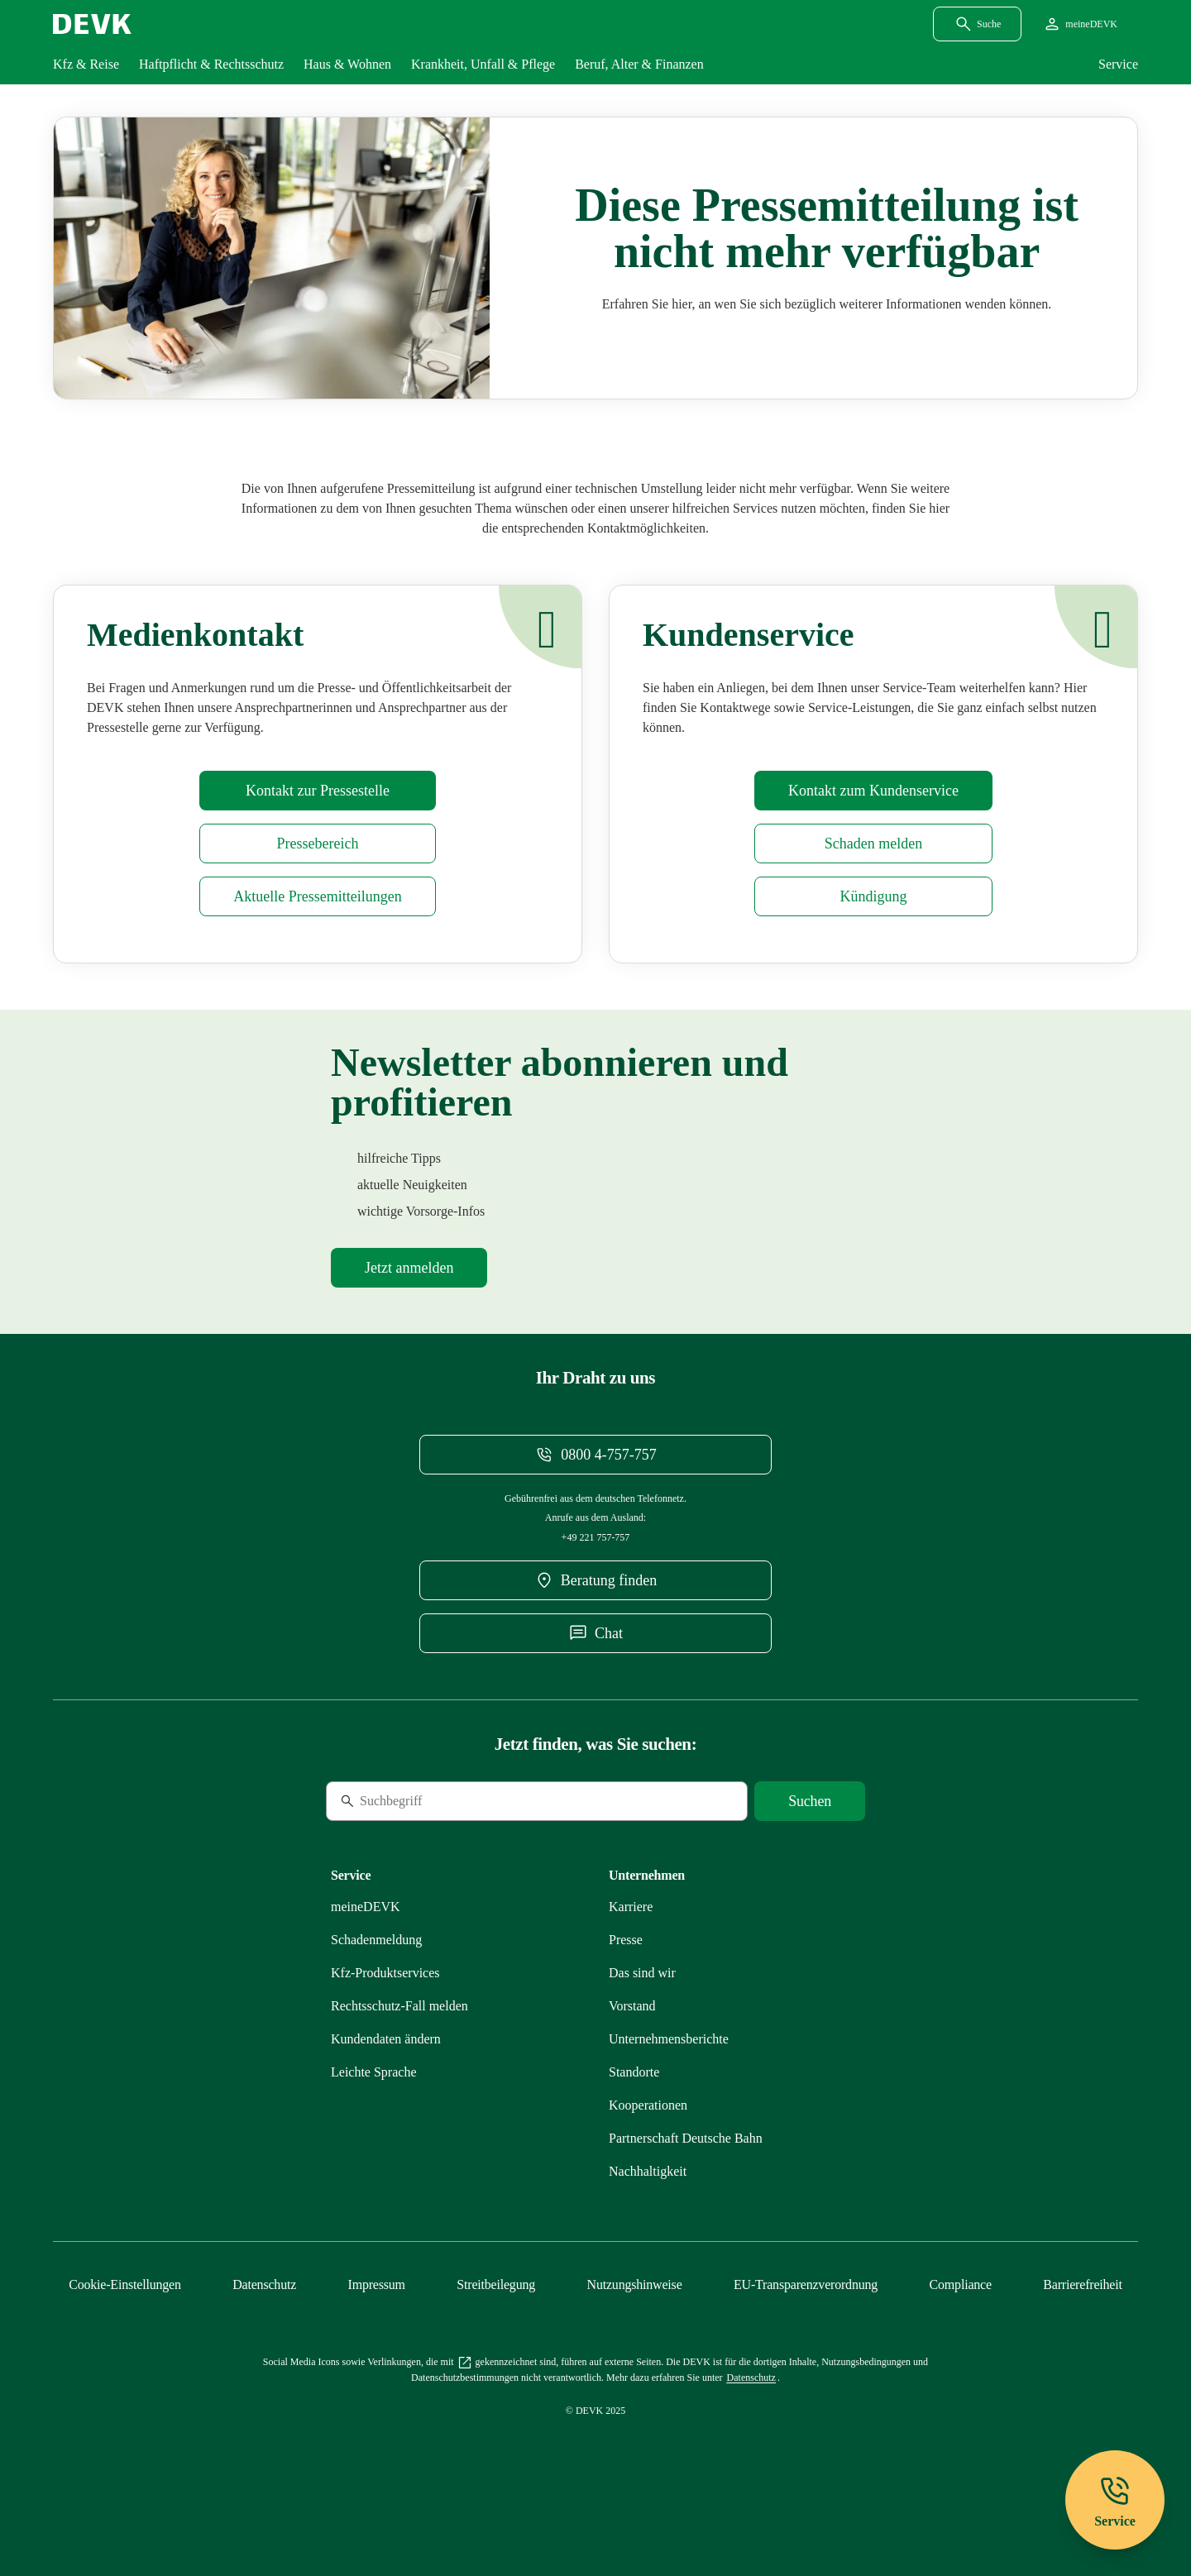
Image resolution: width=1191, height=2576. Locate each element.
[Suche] (439, 1827)
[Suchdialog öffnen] (977, 24)
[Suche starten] (809, 1827)
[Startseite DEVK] (92, 24)
